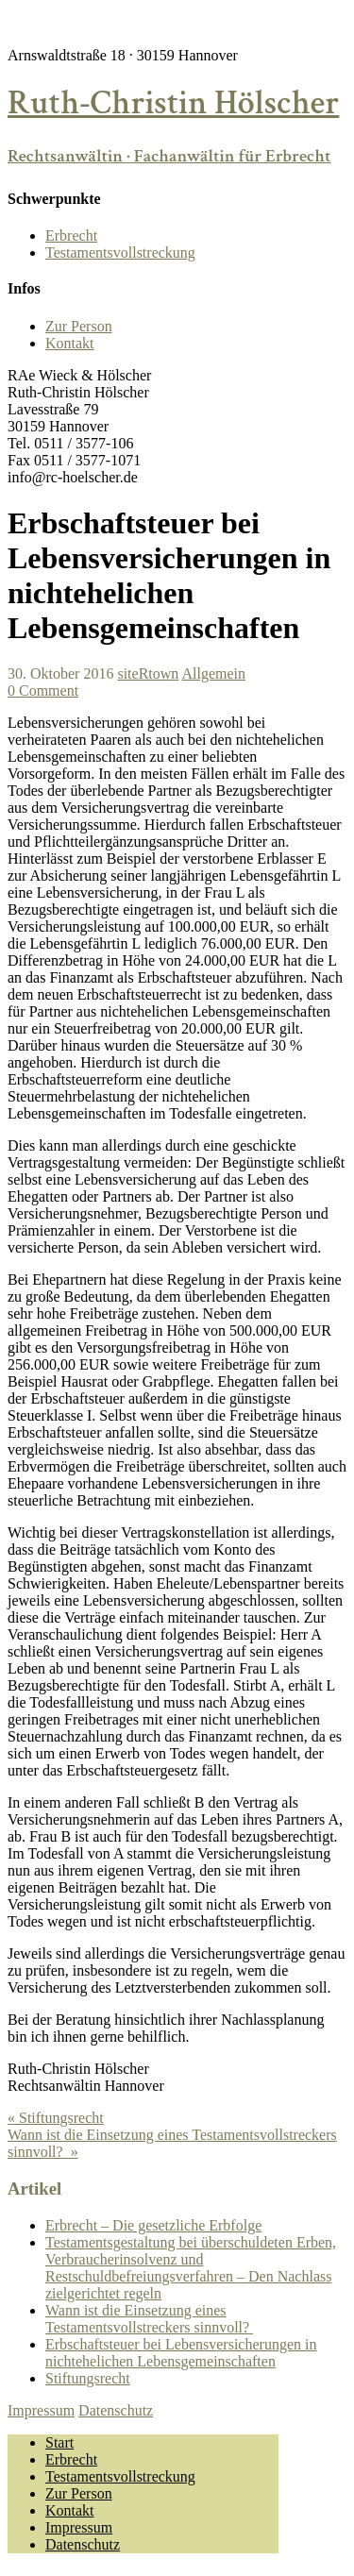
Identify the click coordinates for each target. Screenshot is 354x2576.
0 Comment (43, 690)
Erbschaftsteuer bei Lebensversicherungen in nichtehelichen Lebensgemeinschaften (180, 2352)
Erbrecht (71, 235)
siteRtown (147, 673)
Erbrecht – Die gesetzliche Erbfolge (153, 2225)
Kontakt (69, 343)
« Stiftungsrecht (56, 2118)
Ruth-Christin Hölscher (173, 103)
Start (59, 2442)
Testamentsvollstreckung (120, 252)
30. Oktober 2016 (60, 673)
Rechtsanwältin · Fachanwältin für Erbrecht (169, 156)
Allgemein (213, 673)
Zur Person (78, 326)
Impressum (41, 2410)
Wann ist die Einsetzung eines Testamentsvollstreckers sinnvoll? (149, 2318)
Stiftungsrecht (87, 2378)
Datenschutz (115, 2410)
